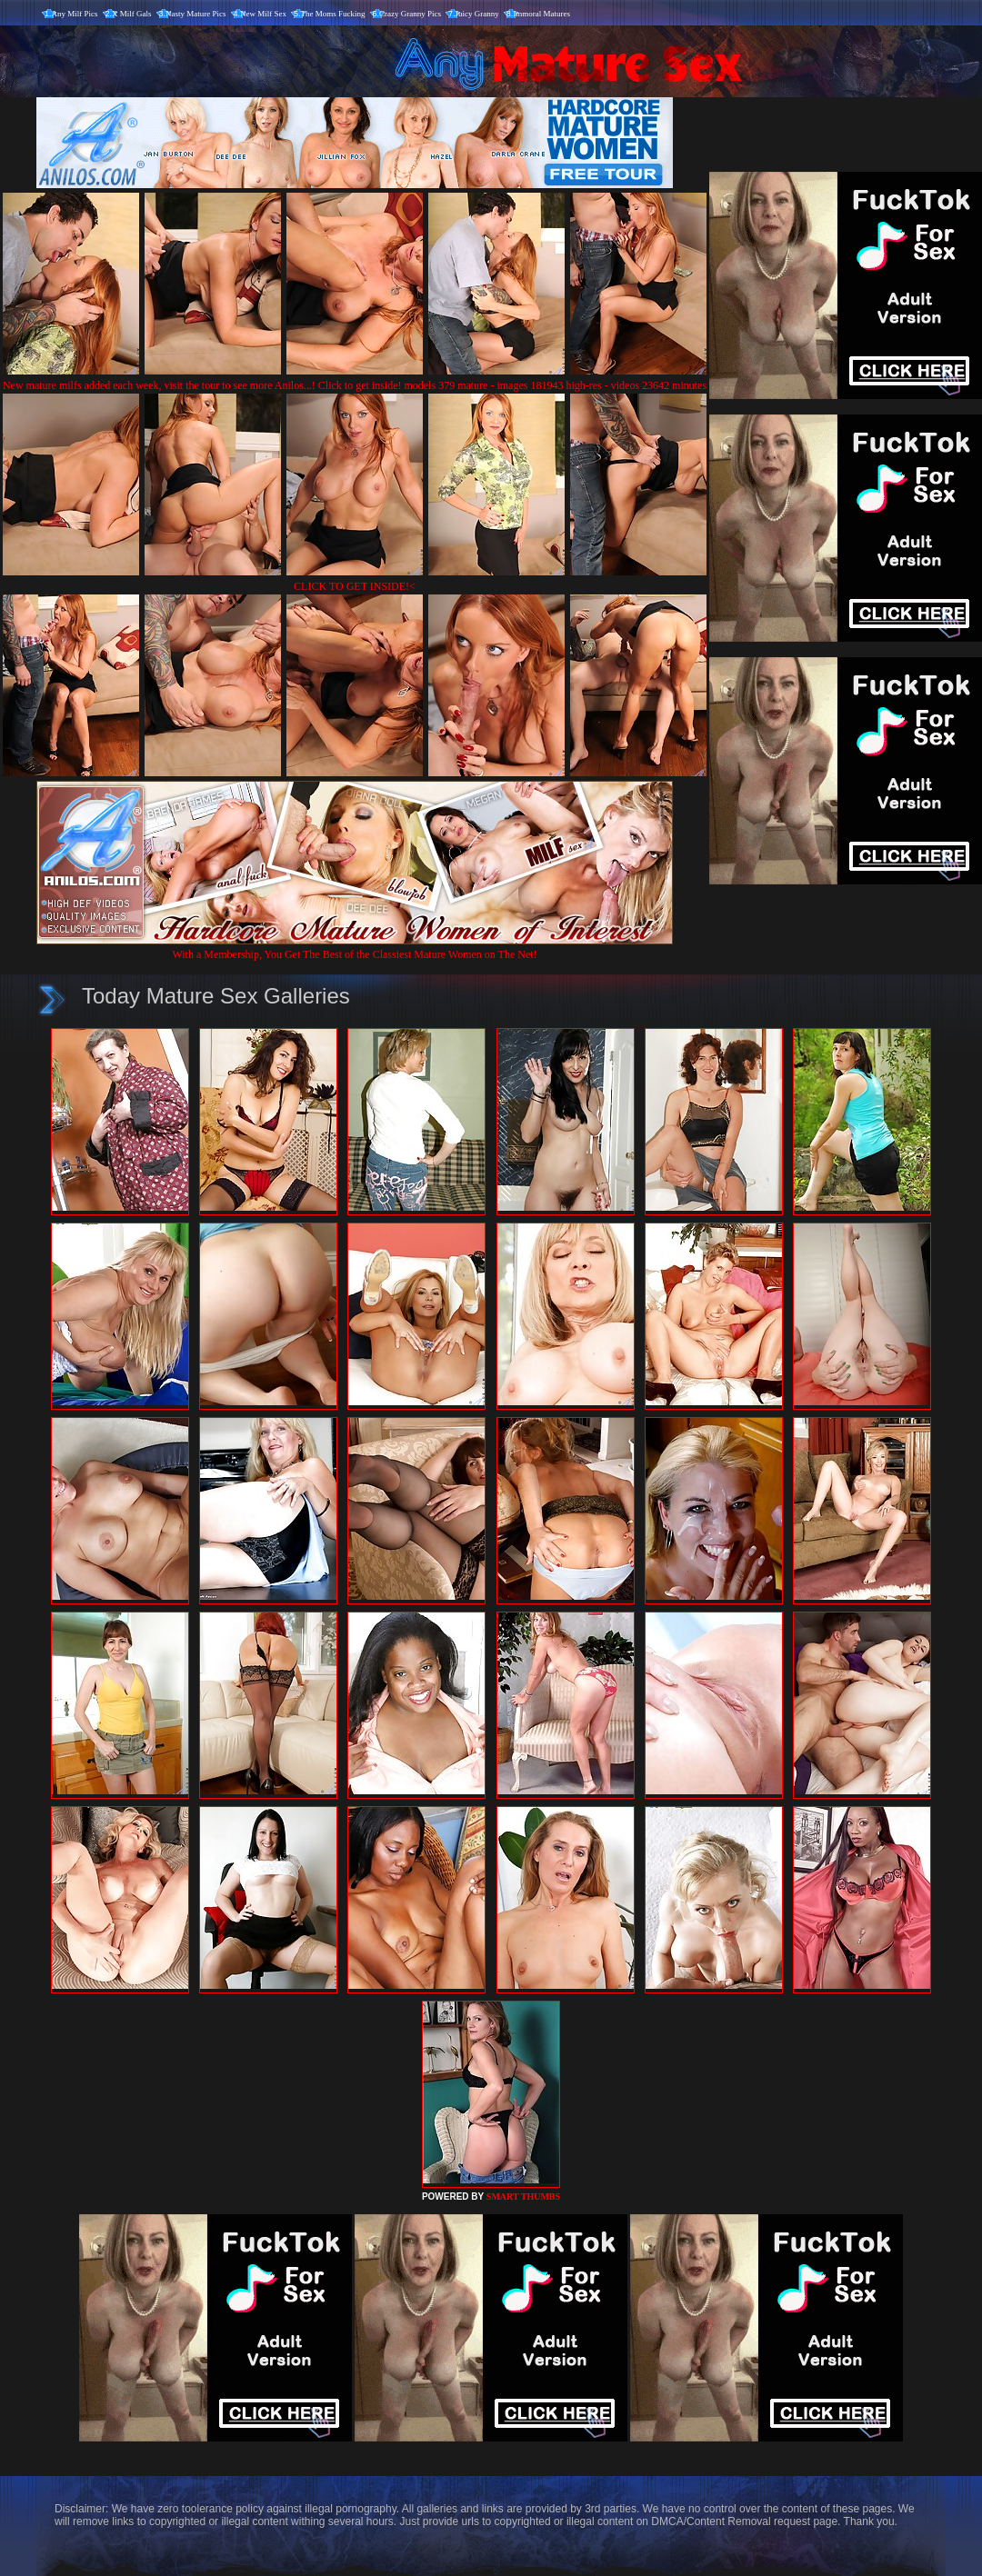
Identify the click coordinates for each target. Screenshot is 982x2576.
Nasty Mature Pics (195, 13)
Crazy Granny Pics (410, 13)
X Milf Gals (132, 13)
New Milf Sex (263, 13)
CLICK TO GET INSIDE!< (355, 586)
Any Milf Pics (75, 13)
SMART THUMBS (523, 2197)
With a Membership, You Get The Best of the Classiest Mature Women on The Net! (354, 947)
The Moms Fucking (333, 13)
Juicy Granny (477, 13)
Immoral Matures (541, 13)
